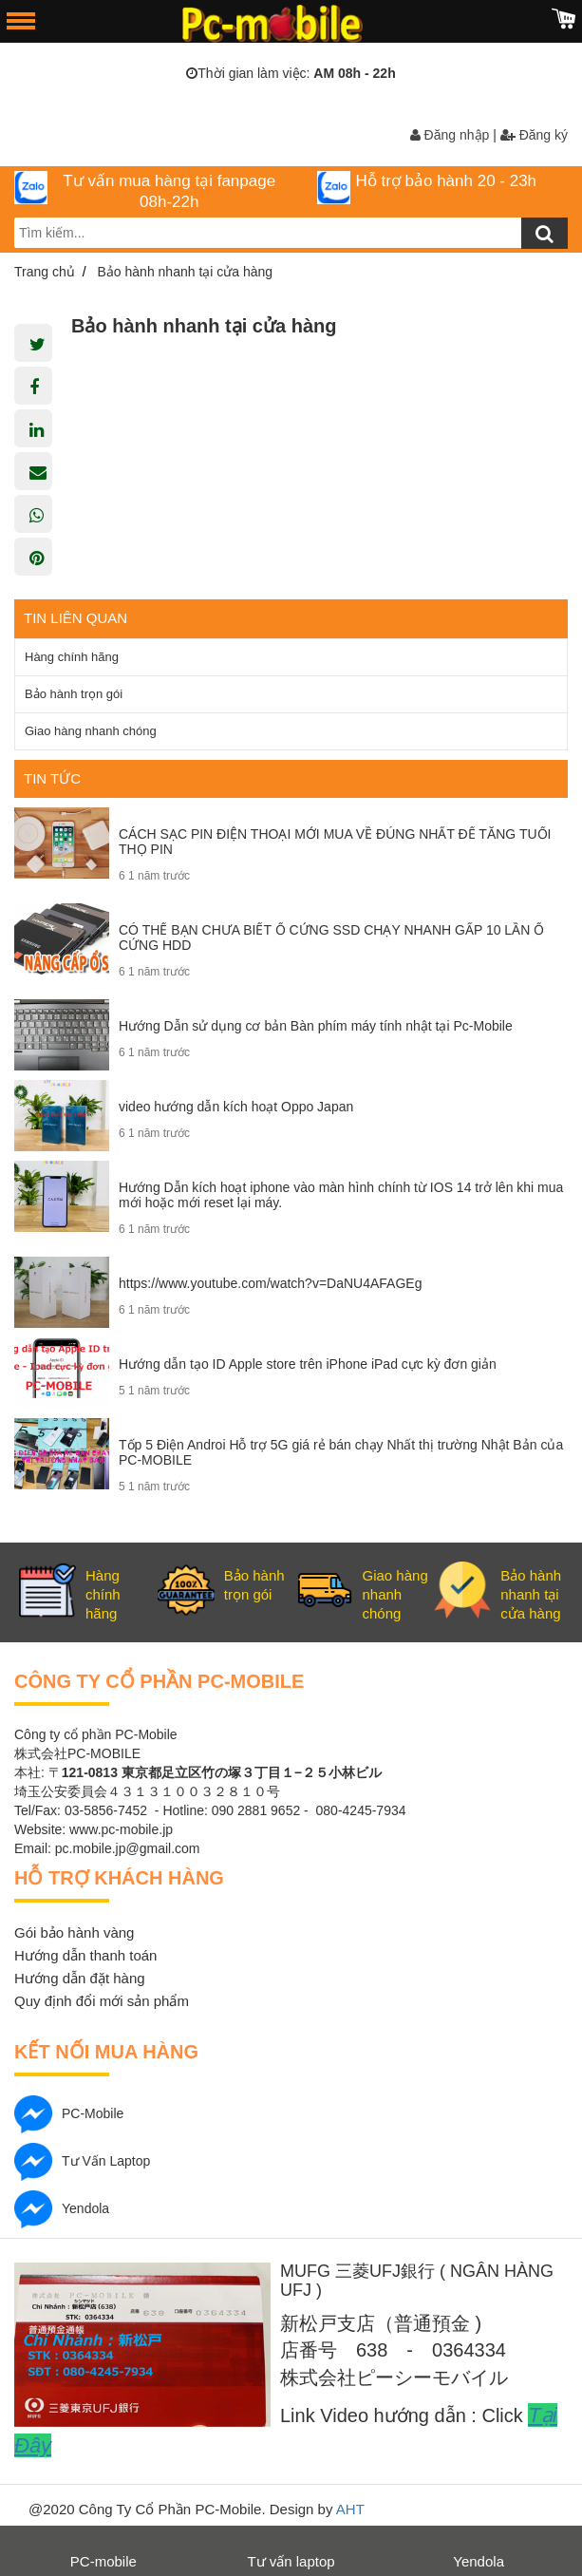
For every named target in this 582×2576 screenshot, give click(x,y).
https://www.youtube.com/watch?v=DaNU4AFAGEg (270, 1283)
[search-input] (291, 233)
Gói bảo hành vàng (74, 1932)
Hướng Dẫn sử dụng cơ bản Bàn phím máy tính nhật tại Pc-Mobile (316, 1025)
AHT (350, 2509)
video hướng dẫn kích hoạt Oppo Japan (236, 1106)
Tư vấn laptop (82, 2161)
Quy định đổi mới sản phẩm (101, 2001)
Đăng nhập (450, 134)
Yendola (61, 2208)
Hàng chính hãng (72, 657)
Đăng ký (534, 134)
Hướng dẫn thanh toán (85, 1955)
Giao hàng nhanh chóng (91, 731)
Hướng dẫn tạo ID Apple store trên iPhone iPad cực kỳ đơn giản (308, 1364)
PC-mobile (68, 2113)
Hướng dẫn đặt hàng (79, 1978)
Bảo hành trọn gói (73, 694)
